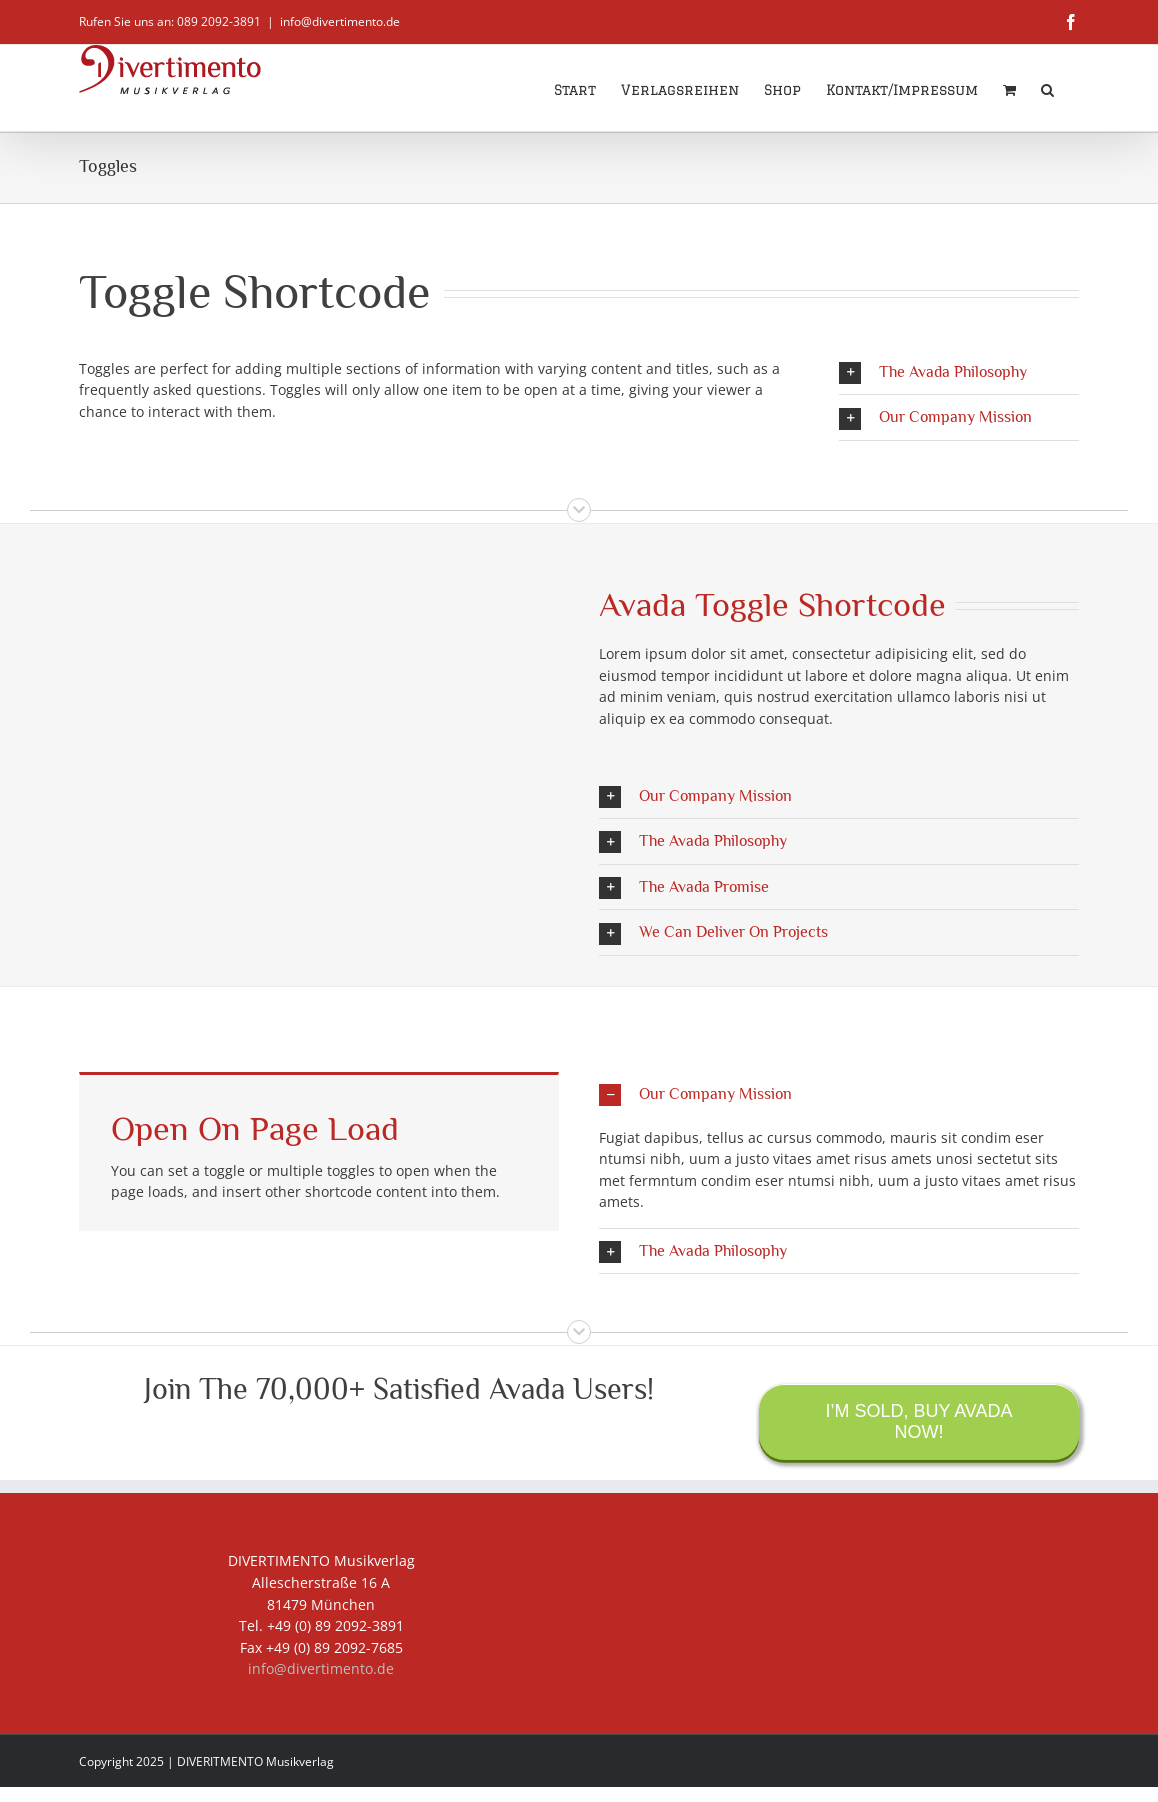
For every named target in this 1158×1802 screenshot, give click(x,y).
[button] (1047, 88)
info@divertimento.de (340, 21)
